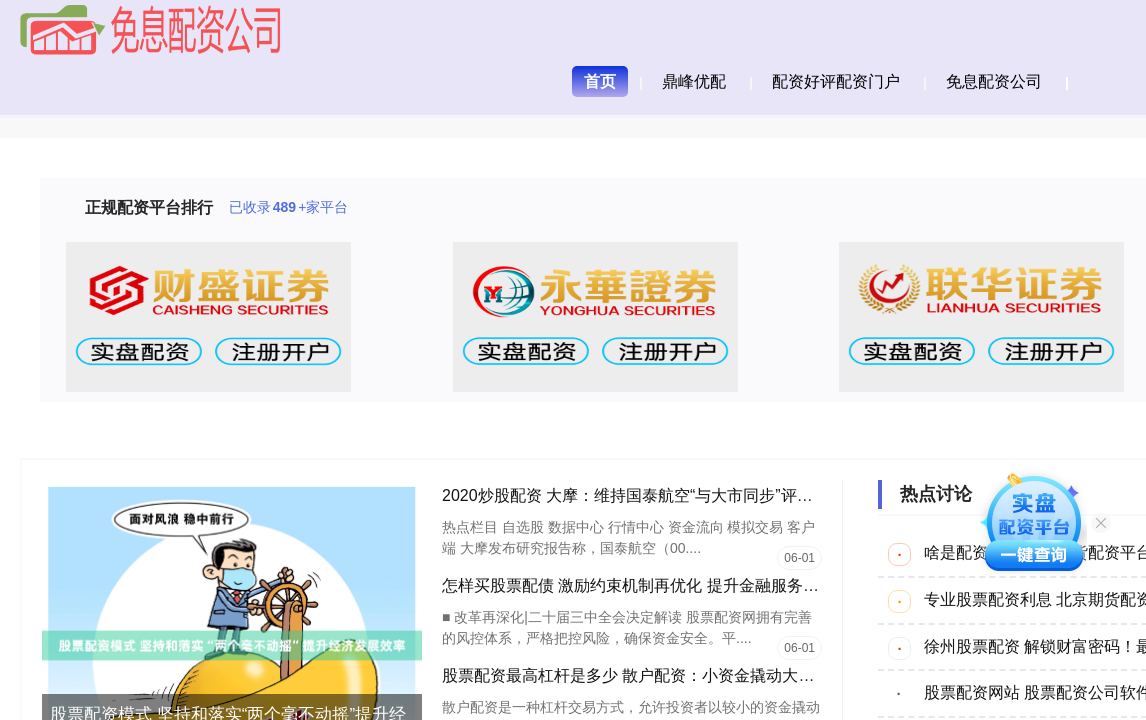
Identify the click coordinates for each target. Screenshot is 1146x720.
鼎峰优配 (694, 81)
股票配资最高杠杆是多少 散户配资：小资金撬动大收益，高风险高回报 (692, 675)
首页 (600, 81)
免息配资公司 (994, 81)
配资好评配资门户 (836, 81)
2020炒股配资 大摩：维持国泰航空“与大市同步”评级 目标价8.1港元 (680, 495)
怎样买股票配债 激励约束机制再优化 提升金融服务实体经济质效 (670, 585)
